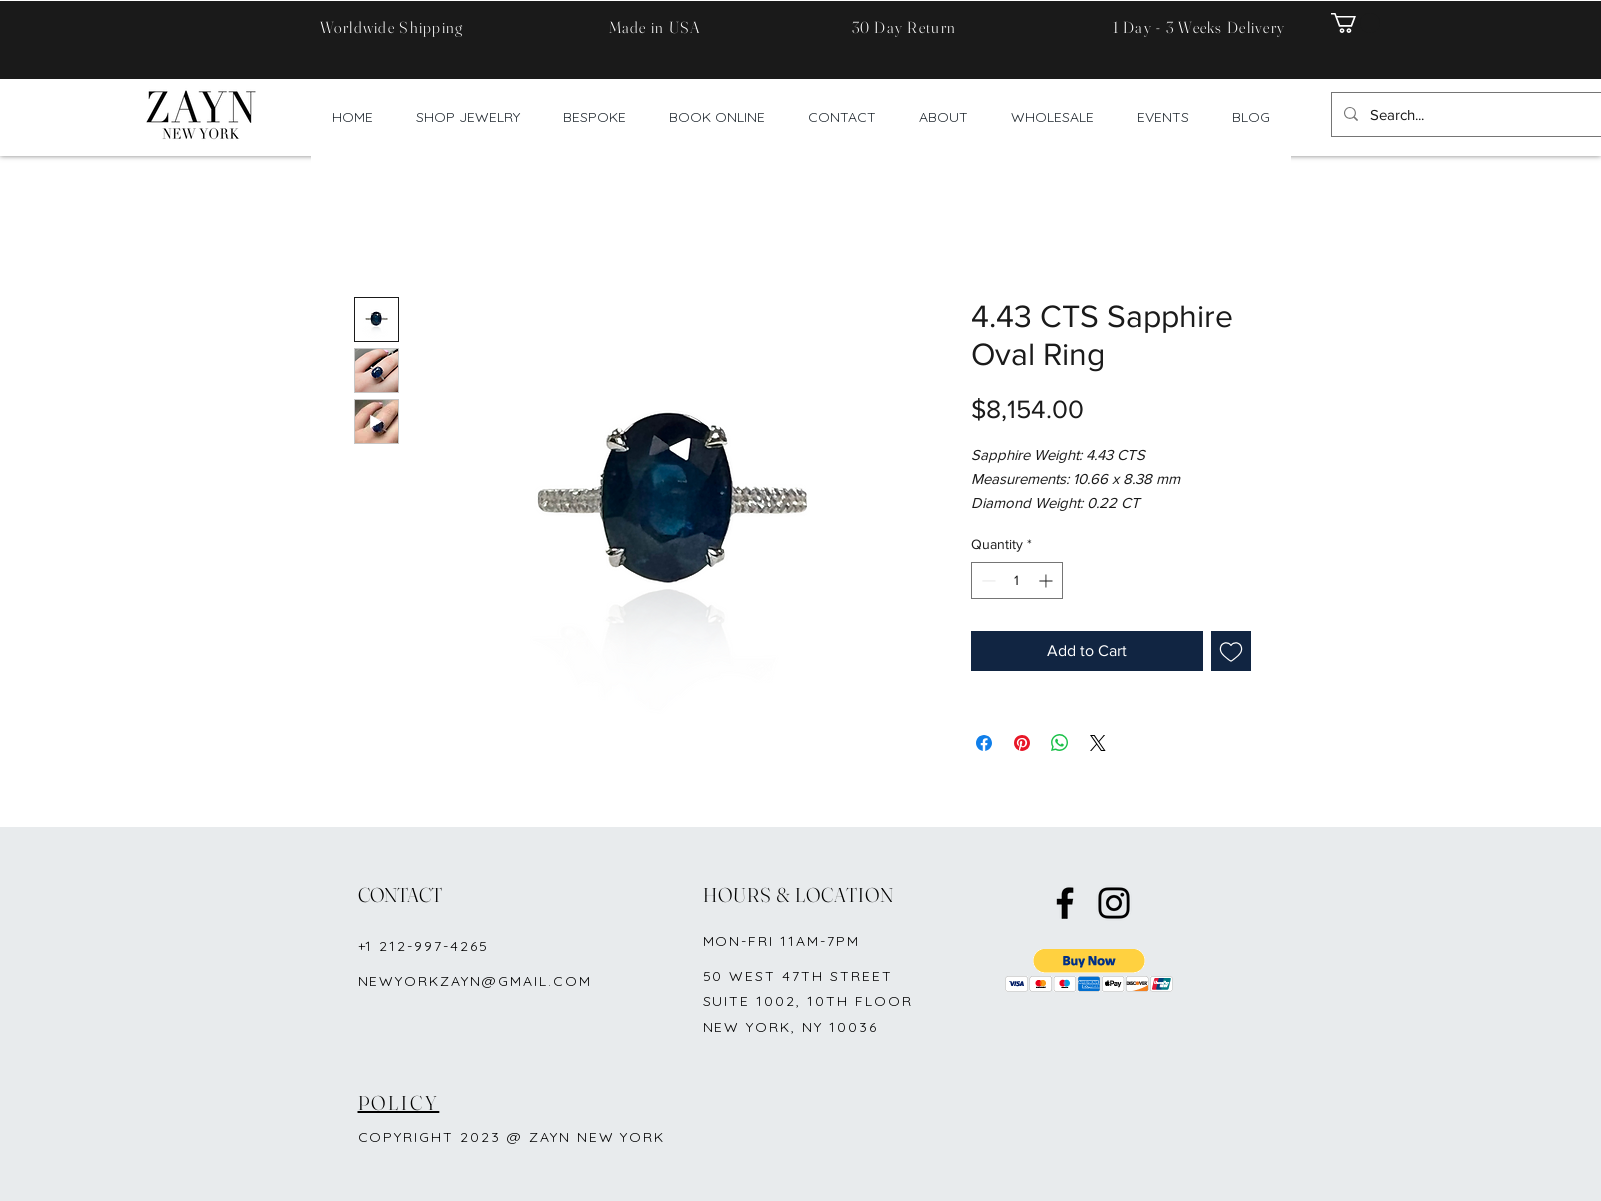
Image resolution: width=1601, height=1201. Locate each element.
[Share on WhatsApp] (1060, 743)
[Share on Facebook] (984, 743)
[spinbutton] (1017, 580)
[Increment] (1047, 580)
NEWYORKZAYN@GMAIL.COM (475, 981)
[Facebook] (1065, 903)
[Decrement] (986, 580)
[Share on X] (1098, 743)
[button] (1355, 23)
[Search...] (1481, 114)
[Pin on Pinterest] (1022, 743)
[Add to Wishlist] (1231, 651)
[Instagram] (1114, 903)
